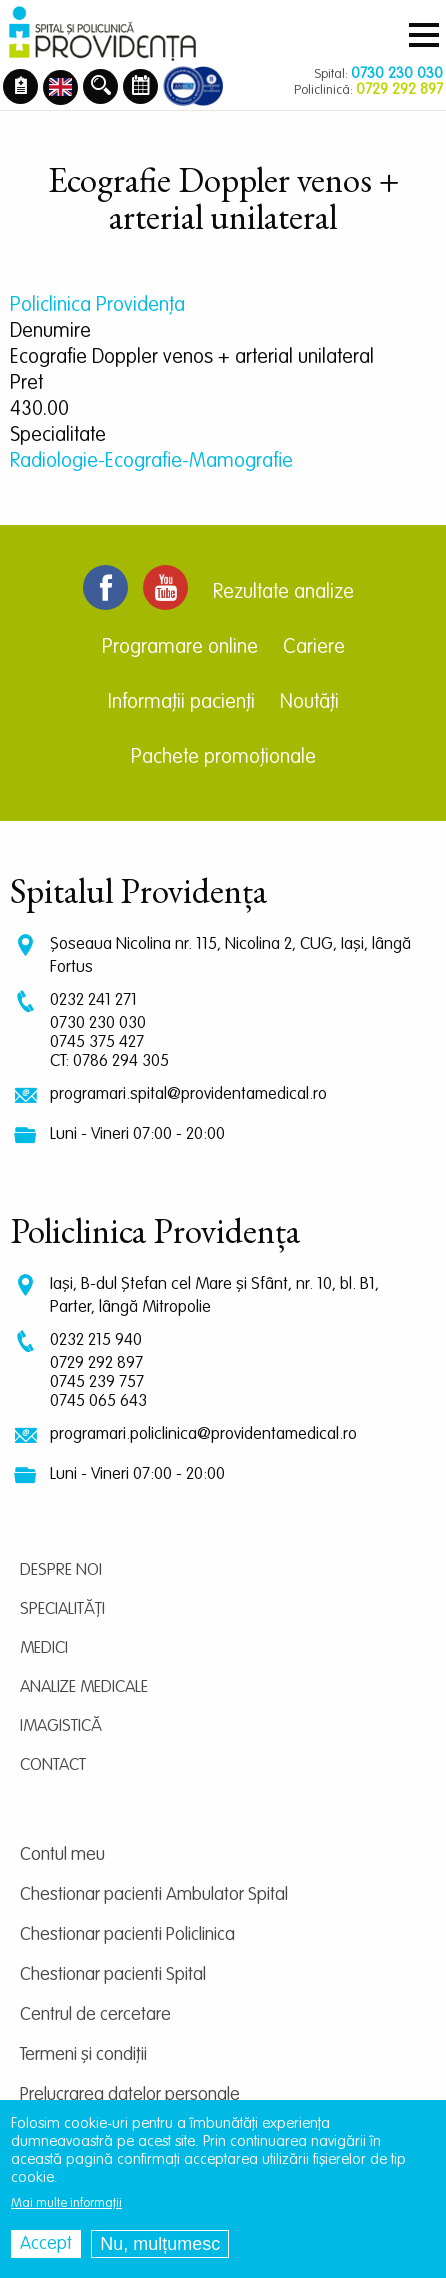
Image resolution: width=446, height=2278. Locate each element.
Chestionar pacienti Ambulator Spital (154, 1895)
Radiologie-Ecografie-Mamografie (151, 462)
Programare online (180, 648)
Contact (53, 1765)
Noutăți (309, 703)
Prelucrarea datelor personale (130, 2095)
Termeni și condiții (83, 2055)
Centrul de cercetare (95, 2015)
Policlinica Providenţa (97, 306)
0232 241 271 (93, 1000)
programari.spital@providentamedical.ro (188, 1094)
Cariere (314, 648)
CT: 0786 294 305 (109, 1061)
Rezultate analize (283, 593)
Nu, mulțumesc (160, 2244)
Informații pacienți (181, 703)
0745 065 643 (98, 1401)
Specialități (62, 1609)
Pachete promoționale (223, 758)
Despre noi (61, 1570)
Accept (46, 2244)
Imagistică (61, 1726)
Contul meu (62, 1855)
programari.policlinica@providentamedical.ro (203, 1434)
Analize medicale (84, 1687)
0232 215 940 (96, 1340)
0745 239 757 (97, 1382)
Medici (44, 1648)
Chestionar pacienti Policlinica (127, 1935)
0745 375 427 (97, 1042)
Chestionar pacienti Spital (113, 1975)
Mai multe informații (66, 2203)
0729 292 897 (96, 1363)
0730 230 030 (98, 1023)
